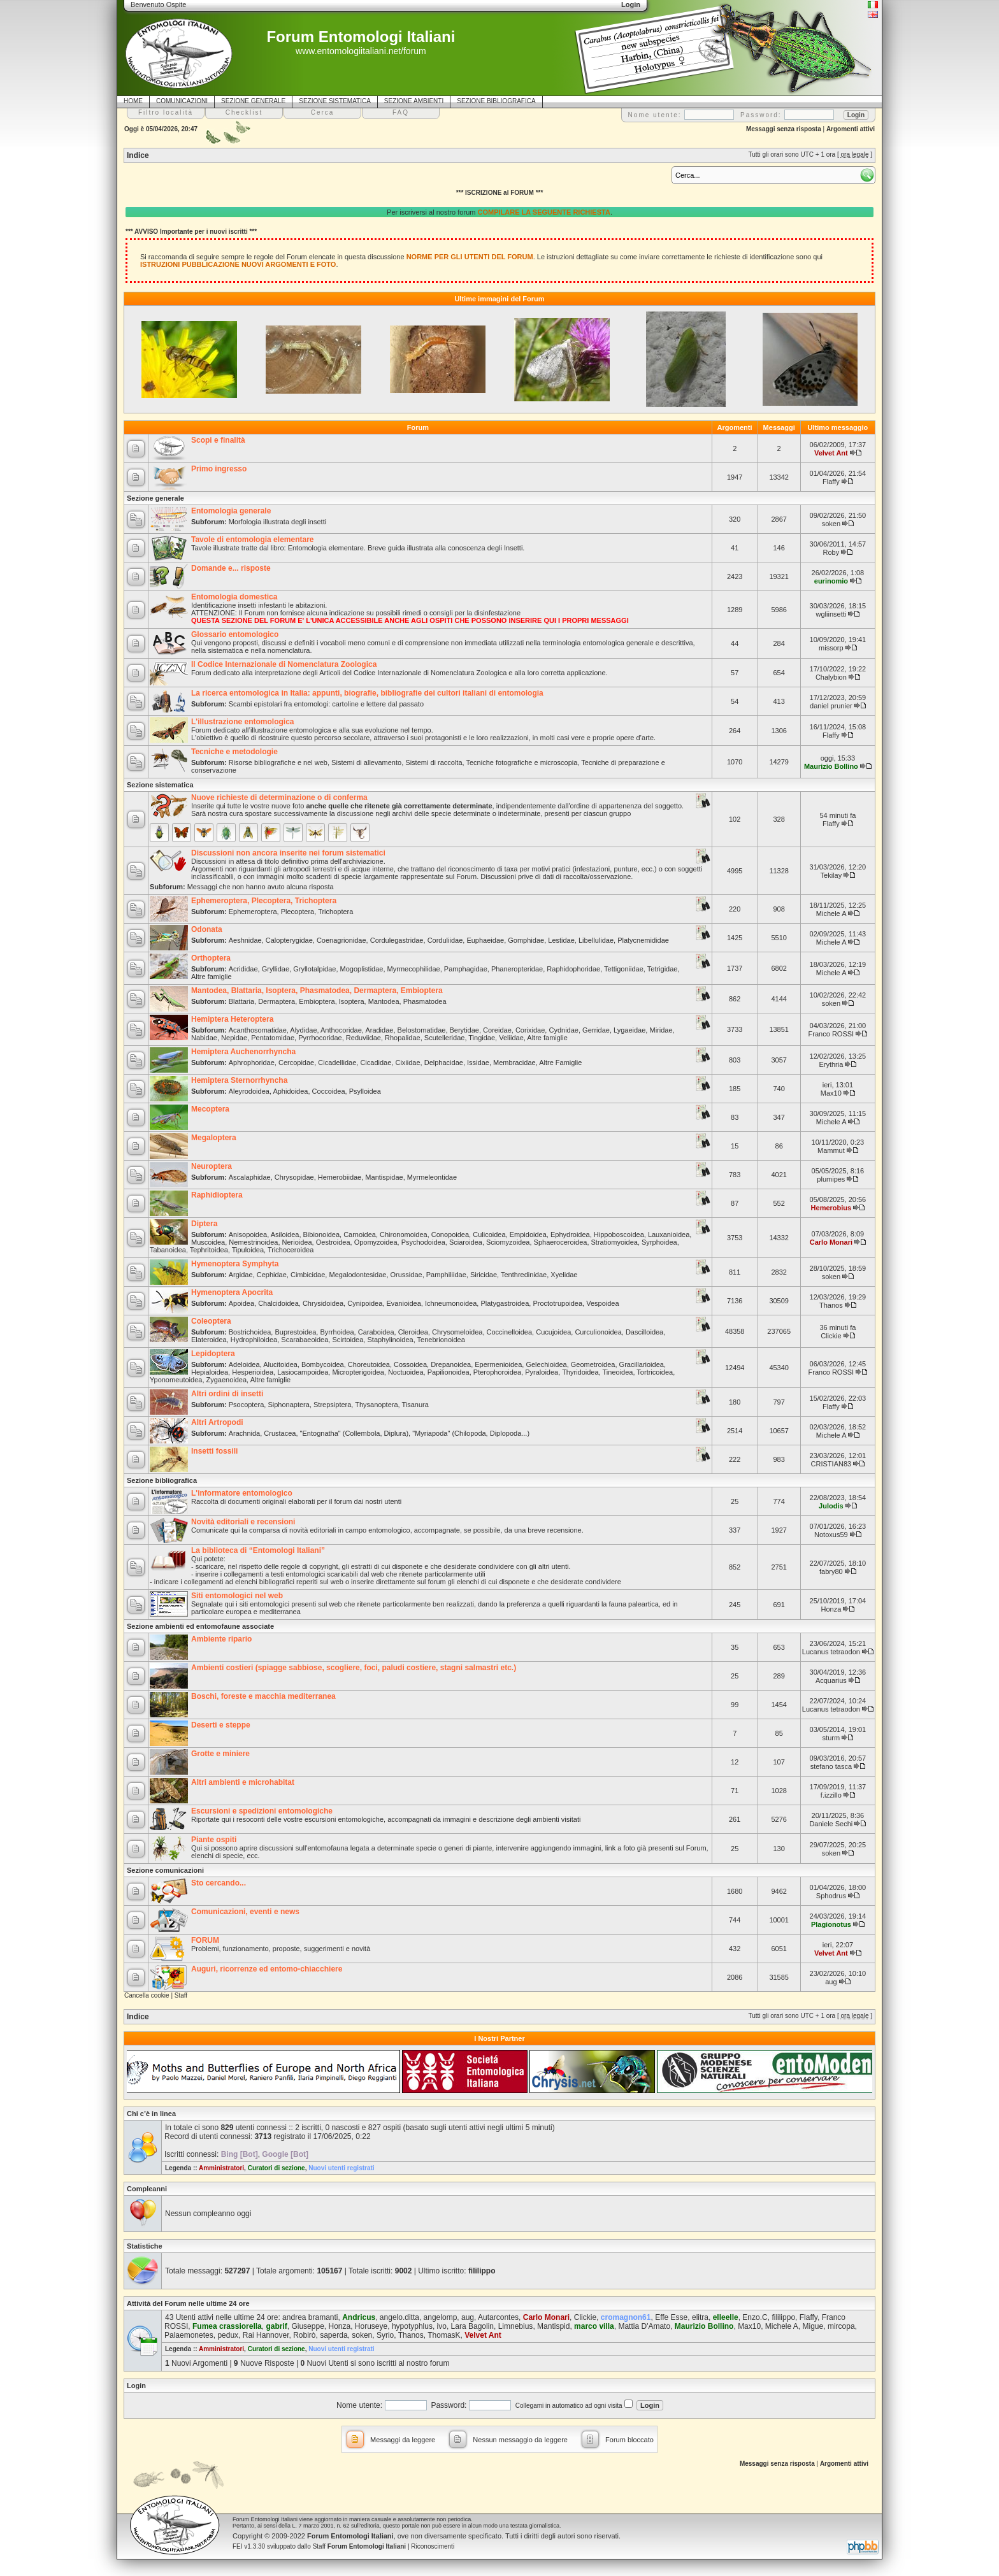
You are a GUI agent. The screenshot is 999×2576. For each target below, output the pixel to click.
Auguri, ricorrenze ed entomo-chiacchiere (266, 1968)
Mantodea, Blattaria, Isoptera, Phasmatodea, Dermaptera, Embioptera (317, 990)
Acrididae (243, 969)
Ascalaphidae (250, 1177)
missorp (831, 648)
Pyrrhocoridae (319, 1037)
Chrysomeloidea (457, 1332)
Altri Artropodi (217, 1422)
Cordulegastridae (397, 940)
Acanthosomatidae (258, 1030)
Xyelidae (563, 1274)
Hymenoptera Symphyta (234, 1263)
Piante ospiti (213, 1839)
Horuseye (371, 2326)
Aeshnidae (245, 940)
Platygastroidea (504, 1303)
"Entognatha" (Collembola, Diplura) (354, 1433)
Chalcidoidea (278, 1303)
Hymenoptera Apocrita (232, 1292)
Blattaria (241, 1001)
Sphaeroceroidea (560, 1242)
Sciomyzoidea (507, 1242)
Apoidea (241, 1303)
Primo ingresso (219, 468)
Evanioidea (403, 1303)
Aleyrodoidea (249, 1091)
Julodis (831, 1506)
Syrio (385, 2335)
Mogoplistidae (362, 969)
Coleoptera (211, 1321)
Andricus (358, 2317)
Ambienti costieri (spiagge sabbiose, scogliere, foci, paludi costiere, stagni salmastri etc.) (353, 1667)
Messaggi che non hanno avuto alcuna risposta (260, 887)
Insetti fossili (214, 1451)
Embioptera (316, 1001)
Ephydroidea (570, 1234)
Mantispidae (384, 1177)
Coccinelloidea (510, 1332)
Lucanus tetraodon (831, 1652)
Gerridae (596, 1030)
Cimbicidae (308, 1274)
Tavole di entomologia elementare (252, 539)
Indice (138, 155)
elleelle (725, 2317)
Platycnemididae (643, 940)
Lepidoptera (213, 1353)
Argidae (241, 1274)
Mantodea (383, 1001)
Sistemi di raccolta (433, 762)
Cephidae (272, 1274)
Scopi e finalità (218, 440)
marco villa (594, 2326)
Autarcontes (498, 2317)
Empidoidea (528, 1234)
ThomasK (444, 2335)
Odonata (206, 929)
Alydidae (303, 1030)
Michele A (831, 913)
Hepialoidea (209, 1372)
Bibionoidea (321, 1234)
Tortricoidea (654, 1372)
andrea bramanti (310, 2317)
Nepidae (234, 1037)
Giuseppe (307, 2326)
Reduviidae (363, 1037)
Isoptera (351, 1001)
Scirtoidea (347, 1339)
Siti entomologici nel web (237, 1595)
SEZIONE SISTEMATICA (335, 100)
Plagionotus (831, 1924)
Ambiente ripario (221, 1639)
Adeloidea (244, 1364)
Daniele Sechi (830, 1824)
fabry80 (831, 1571)
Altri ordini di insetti (227, 1393)
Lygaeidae (629, 1030)
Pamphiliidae (446, 1274)
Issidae (478, 1062)
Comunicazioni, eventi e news (245, 1911)
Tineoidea (618, 1372)
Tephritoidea (209, 1250)
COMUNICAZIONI (182, 100)
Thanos (831, 1305)
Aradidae (379, 1030)
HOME (133, 100)
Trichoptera (335, 911)
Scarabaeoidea (304, 1339)
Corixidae (530, 1030)
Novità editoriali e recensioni (243, 1521)
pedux (227, 2335)
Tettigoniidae (623, 969)
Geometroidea (593, 1364)
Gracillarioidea (641, 1364)
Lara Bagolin (472, 2326)
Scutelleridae (444, 1037)
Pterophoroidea (497, 1372)
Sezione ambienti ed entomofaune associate (200, 1626)
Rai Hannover (266, 2335)
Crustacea (280, 1433)
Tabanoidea (168, 1250)
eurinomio (831, 581)
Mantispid (553, 2326)
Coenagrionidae (341, 940)
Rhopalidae (402, 1037)
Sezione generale (155, 498)
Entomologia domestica (234, 596)
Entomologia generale (231, 510)
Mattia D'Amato (644, 2326)
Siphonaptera (288, 1404)
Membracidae (514, 1062)
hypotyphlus (412, 2326)
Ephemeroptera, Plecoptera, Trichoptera (263, 900)
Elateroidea (209, 1339)
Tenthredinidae (524, 1274)
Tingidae (481, 1037)
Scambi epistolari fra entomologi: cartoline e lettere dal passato (326, 704)
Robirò (304, 2335)
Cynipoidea (364, 1303)
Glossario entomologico (234, 634)
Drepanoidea (451, 1364)
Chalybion (831, 677)
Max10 (831, 1093)
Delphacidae (443, 1062)
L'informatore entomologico (241, 1493)
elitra (700, 2317)
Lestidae (561, 940)
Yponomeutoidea (176, 1380)
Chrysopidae (294, 1177)
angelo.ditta (399, 2317)
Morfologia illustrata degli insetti (277, 522)
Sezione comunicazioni (165, 1870)
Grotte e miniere (220, 1753)
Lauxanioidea (668, 1234)
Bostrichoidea (250, 1332)
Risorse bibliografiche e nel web (278, 762)
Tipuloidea (248, 1250)
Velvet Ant (831, 453)
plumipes (831, 1179)
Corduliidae (445, 940)
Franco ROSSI (831, 1034)
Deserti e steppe (220, 1725)
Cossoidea (410, 1364)
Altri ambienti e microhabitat (242, 1782)
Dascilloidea (644, 1332)
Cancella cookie (146, 1995)
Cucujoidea (553, 1332)
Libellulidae (596, 940)
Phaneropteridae (517, 969)
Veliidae (511, 1037)
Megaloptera (213, 1137)
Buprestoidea (295, 1332)
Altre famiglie (211, 976)
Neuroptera (211, 1166)
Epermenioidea (498, 1364)
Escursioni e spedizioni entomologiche (262, 1811)
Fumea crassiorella (227, 2326)
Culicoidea (489, 1234)
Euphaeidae (485, 940)
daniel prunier (831, 706)
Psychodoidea (423, 1242)
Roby (831, 552)
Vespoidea (602, 1303)
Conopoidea (450, 1234)
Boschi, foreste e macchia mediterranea (263, 1696)
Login (136, 2385)
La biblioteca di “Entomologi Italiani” (258, 1550)
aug (831, 1982)
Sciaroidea (465, 1242)
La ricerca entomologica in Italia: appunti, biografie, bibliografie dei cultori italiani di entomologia (367, 693)
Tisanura (414, 1404)
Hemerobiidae (339, 1177)
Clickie (831, 1336)
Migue (813, 2326)
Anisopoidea (248, 1234)
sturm (831, 1738)
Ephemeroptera (253, 911)
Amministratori (221, 2168)
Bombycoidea (322, 1364)
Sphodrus (831, 1896)
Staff (181, 1995)
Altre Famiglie (560, 1062)
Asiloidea (285, 1234)
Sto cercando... (218, 1882)
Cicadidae (375, 1062)
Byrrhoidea (337, 1332)
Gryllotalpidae (314, 969)
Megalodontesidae (357, 1274)
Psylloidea (365, 1091)
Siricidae (483, 1274)
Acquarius (831, 1680)
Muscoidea (208, 1242)
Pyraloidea (541, 1372)
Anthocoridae (341, 1030)
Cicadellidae (337, 1062)
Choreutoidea (369, 1364)
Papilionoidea (449, 1372)
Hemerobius (831, 1208)
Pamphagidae (465, 969)
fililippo (482, 2270)
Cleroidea (413, 1332)
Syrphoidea (659, 1242)
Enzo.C (754, 2317)
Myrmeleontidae (432, 1177)
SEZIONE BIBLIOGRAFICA (496, 100)
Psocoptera (246, 1404)
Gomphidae (526, 940)
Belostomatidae (422, 1030)
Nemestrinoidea (253, 1242)
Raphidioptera (217, 1195)
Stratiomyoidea (614, 1242)
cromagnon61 (626, 2317)
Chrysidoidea (323, 1303)
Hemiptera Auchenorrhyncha (243, 1051)
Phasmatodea (425, 1001)
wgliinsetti (831, 614)
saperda (333, 2335)
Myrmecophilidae (413, 969)
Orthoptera (211, 958)
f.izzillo (831, 1795)
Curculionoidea (598, 1332)
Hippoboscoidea (619, 1234)
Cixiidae (407, 1062)
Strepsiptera (332, 1404)
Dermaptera (276, 1001)
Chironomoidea (404, 1234)
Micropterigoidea (358, 1372)
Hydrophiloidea (254, 1339)
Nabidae (204, 1037)
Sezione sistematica (160, 785)
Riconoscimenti (432, 2546)
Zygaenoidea (226, 1380)
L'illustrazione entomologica (242, 721)
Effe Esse (671, 2317)
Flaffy (831, 481)
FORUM (205, 1940)
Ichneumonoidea (451, 1303)
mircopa (841, 2326)
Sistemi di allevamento (366, 762)
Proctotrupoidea (557, 1303)
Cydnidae (563, 1030)
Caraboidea (376, 1332)
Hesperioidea (252, 1372)
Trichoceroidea (290, 1250)
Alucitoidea (280, 1364)
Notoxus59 (831, 1534)
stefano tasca (831, 1766)
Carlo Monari (831, 1242)
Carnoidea (359, 1234)
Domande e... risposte (231, 568)
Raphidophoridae (573, 969)
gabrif (276, 2326)
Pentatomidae (272, 1037)
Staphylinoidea (390, 1339)
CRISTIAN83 (831, 1464)
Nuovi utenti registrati (341, 2168)
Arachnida (245, 1433)
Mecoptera (210, 1109)
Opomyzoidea (376, 1242)
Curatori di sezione (276, 2168)
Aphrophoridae (252, 1062)
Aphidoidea (290, 1091)
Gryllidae (275, 969)
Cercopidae (296, 1062)
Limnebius (515, 2326)
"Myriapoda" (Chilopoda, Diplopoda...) (470, 1433)
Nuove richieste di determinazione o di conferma (279, 797)
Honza (831, 1609)
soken (831, 523)
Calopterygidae (289, 940)
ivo (442, 2326)
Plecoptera (298, 911)
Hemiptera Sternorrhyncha (239, 1080)
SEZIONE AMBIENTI (413, 100)
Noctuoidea (406, 1372)
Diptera (204, 1223)
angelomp (440, 2317)
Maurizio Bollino (831, 766)
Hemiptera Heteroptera (232, 1019)
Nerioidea (297, 1242)
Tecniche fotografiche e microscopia (521, 762)
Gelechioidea (546, 1364)
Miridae (660, 1030)
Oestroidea (333, 1242)
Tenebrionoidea (441, 1339)
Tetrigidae (662, 969)
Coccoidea (328, 1091)
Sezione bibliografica (162, 1480)
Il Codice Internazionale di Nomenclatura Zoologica (284, 664)
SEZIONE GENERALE (253, 100)
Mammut (831, 1150)
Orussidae (406, 1274)
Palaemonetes (188, 2335)
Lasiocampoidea (302, 1372)
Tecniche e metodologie (234, 751)
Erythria (831, 1064)
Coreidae (497, 1030)
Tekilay (831, 875)
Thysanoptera (376, 1404)
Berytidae (464, 1030)
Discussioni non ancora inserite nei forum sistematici (288, 852)
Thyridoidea (580, 1372)
